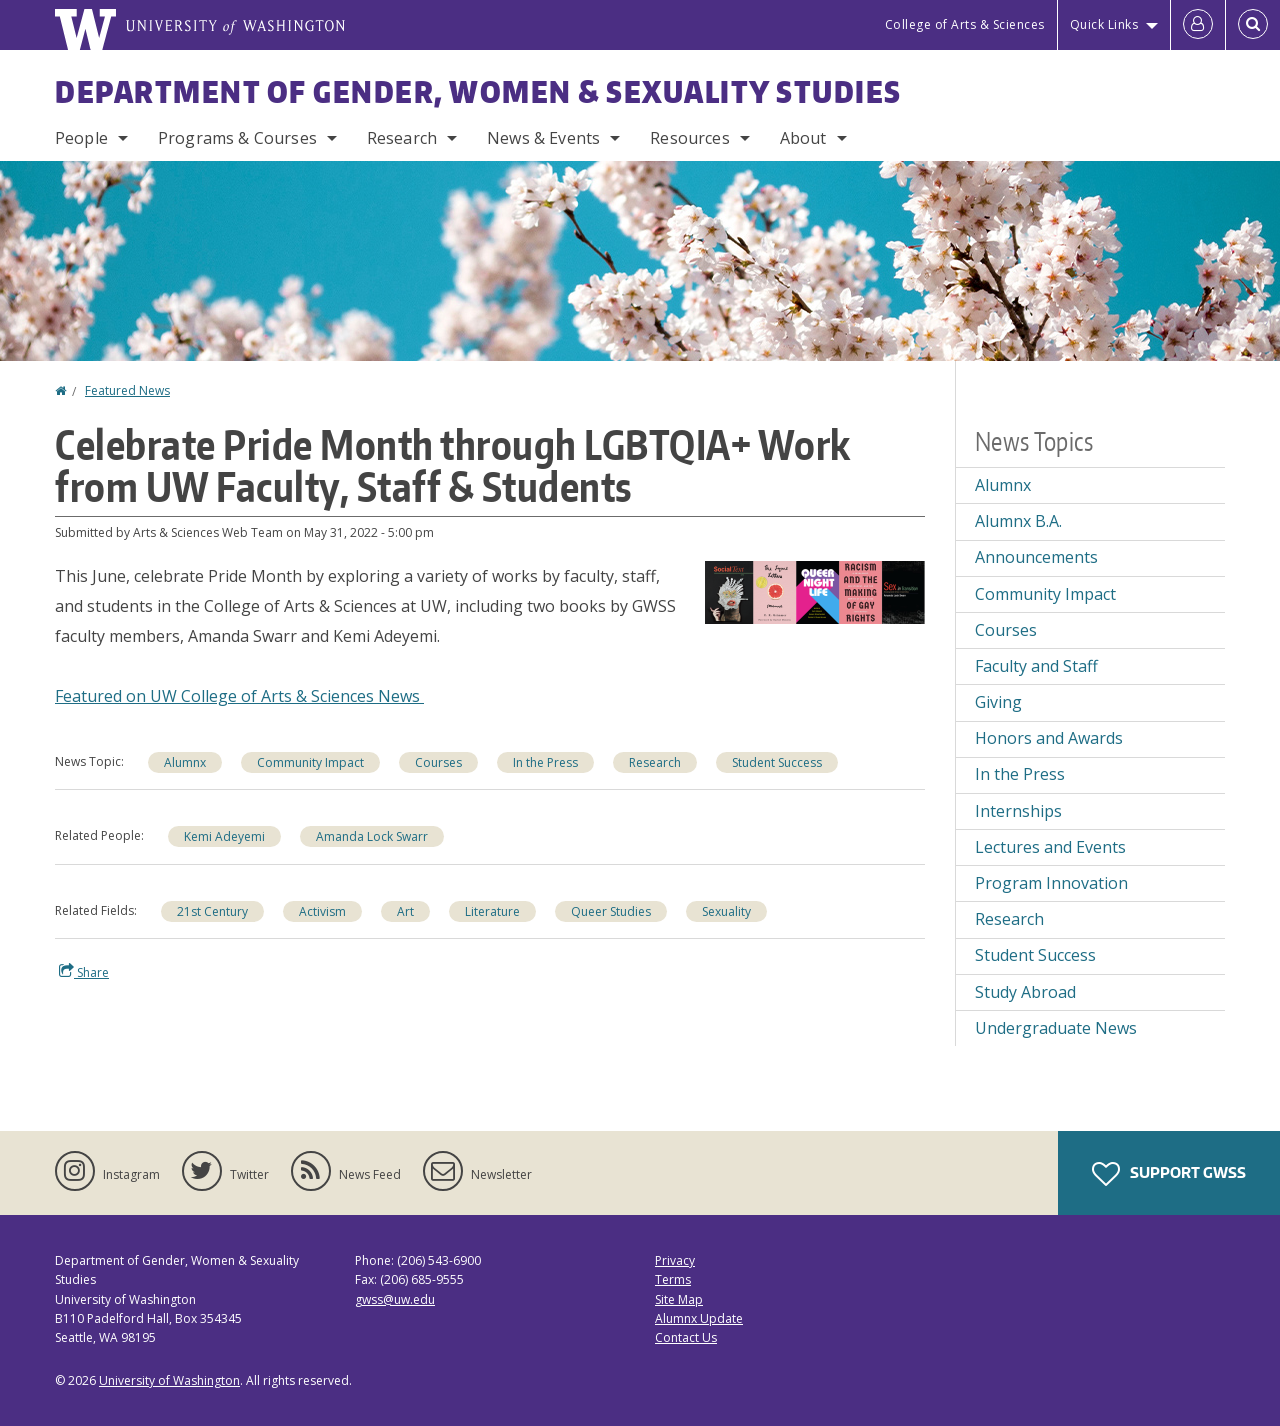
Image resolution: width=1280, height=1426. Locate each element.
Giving (998, 702)
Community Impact (1045, 594)
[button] (815, 591)
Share (84, 972)
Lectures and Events (1050, 847)
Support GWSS (1169, 1174)
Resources (689, 138)
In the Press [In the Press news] (545, 762)
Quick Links (1104, 24)
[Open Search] (1253, 25)
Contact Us (686, 1337)
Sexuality (726, 911)
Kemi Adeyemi (224, 836)
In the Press (1020, 774)
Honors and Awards (1049, 738)
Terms (673, 1279)
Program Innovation (1051, 883)
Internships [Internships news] (1018, 811)
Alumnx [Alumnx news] (185, 762)
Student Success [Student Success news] (777, 762)
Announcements (1036, 557)
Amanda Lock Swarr (372, 836)
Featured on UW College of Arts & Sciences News (239, 696)
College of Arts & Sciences (965, 24)
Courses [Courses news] (438, 762)
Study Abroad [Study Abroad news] (1025, 992)
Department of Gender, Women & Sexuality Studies (478, 91)
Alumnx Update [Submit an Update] (699, 1318)
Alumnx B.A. (1018, 521)
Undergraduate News (1056, 1028)
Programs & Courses (237, 138)
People (81, 138)
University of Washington (169, 1380)
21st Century (212, 911)
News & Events (543, 138)
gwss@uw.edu (395, 1299)
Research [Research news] (655, 762)
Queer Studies (611, 911)
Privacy (675, 1260)
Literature (492, 911)
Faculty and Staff (1036, 666)
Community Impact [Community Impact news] (310, 762)
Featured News (127, 390)
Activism (322, 911)
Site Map (679, 1299)
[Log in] (1198, 25)
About (803, 138)
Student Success (1035, 955)
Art (405, 911)
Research (402, 138)
